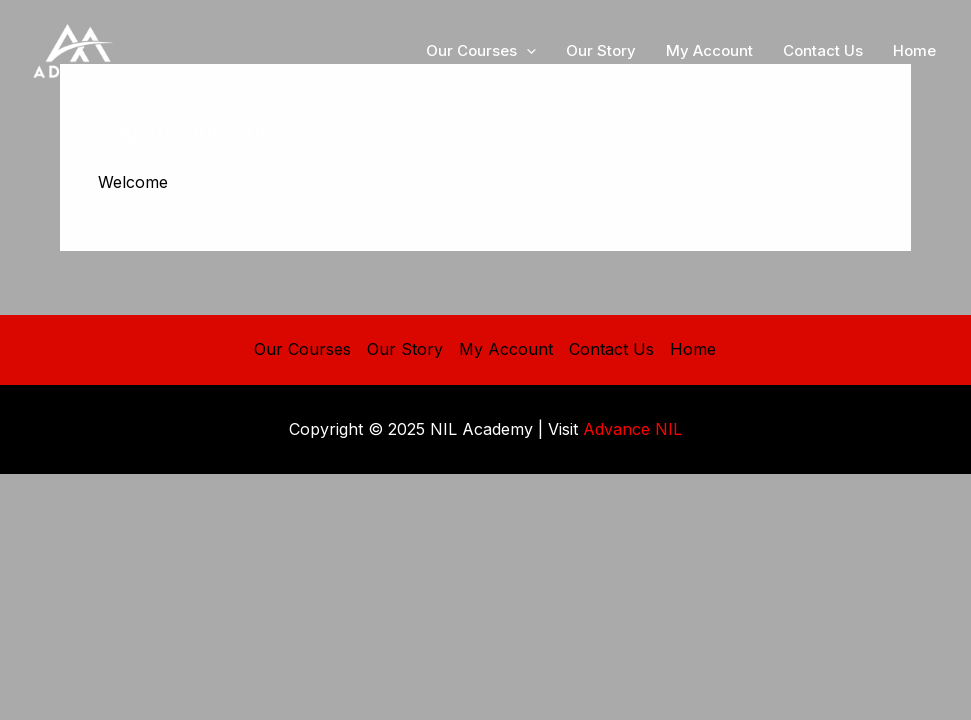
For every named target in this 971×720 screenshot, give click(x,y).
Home (693, 349)
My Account (506, 349)
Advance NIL (632, 429)
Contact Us (611, 349)
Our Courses (302, 349)
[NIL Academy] (80, 49)
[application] (526, 51)
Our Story (405, 349)
